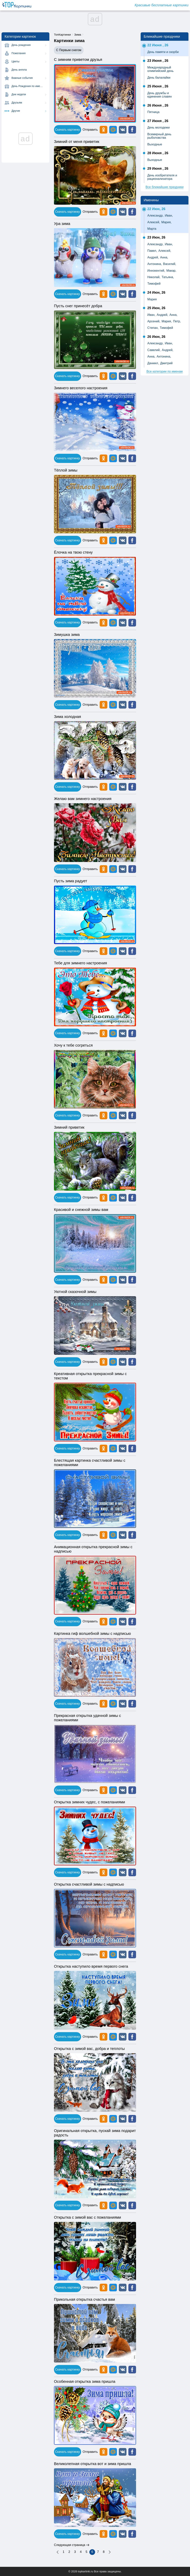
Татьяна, (168, 277)
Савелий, (154, 350)
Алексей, (153, 222)
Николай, (153, 277)
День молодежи (158, 127)
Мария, (166, 222)
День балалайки (158, 77)
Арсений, (153, 321)
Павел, (152, 250)
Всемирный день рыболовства (159, 136)
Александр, (155, 215)
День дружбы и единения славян (159, 94)
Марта (151, 228)
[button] (122, 130)
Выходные (154, 144)
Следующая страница (71, 2545)
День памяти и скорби (163, 52)
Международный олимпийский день (160, 69)
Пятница (153, 112)
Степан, (152, 327)
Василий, (169, 264)
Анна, (164, 257)
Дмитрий (166, 363)
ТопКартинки (62, 34)
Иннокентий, (156, 270)
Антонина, (154, 264)
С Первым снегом (68, 50)
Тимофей (154, 283)
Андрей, (153, 257)
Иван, (169, 215)
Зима (77, 34)
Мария (152, 299)
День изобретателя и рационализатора (162, 177)
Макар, (171, 270)
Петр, (177, 321)
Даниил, (153, 363)
